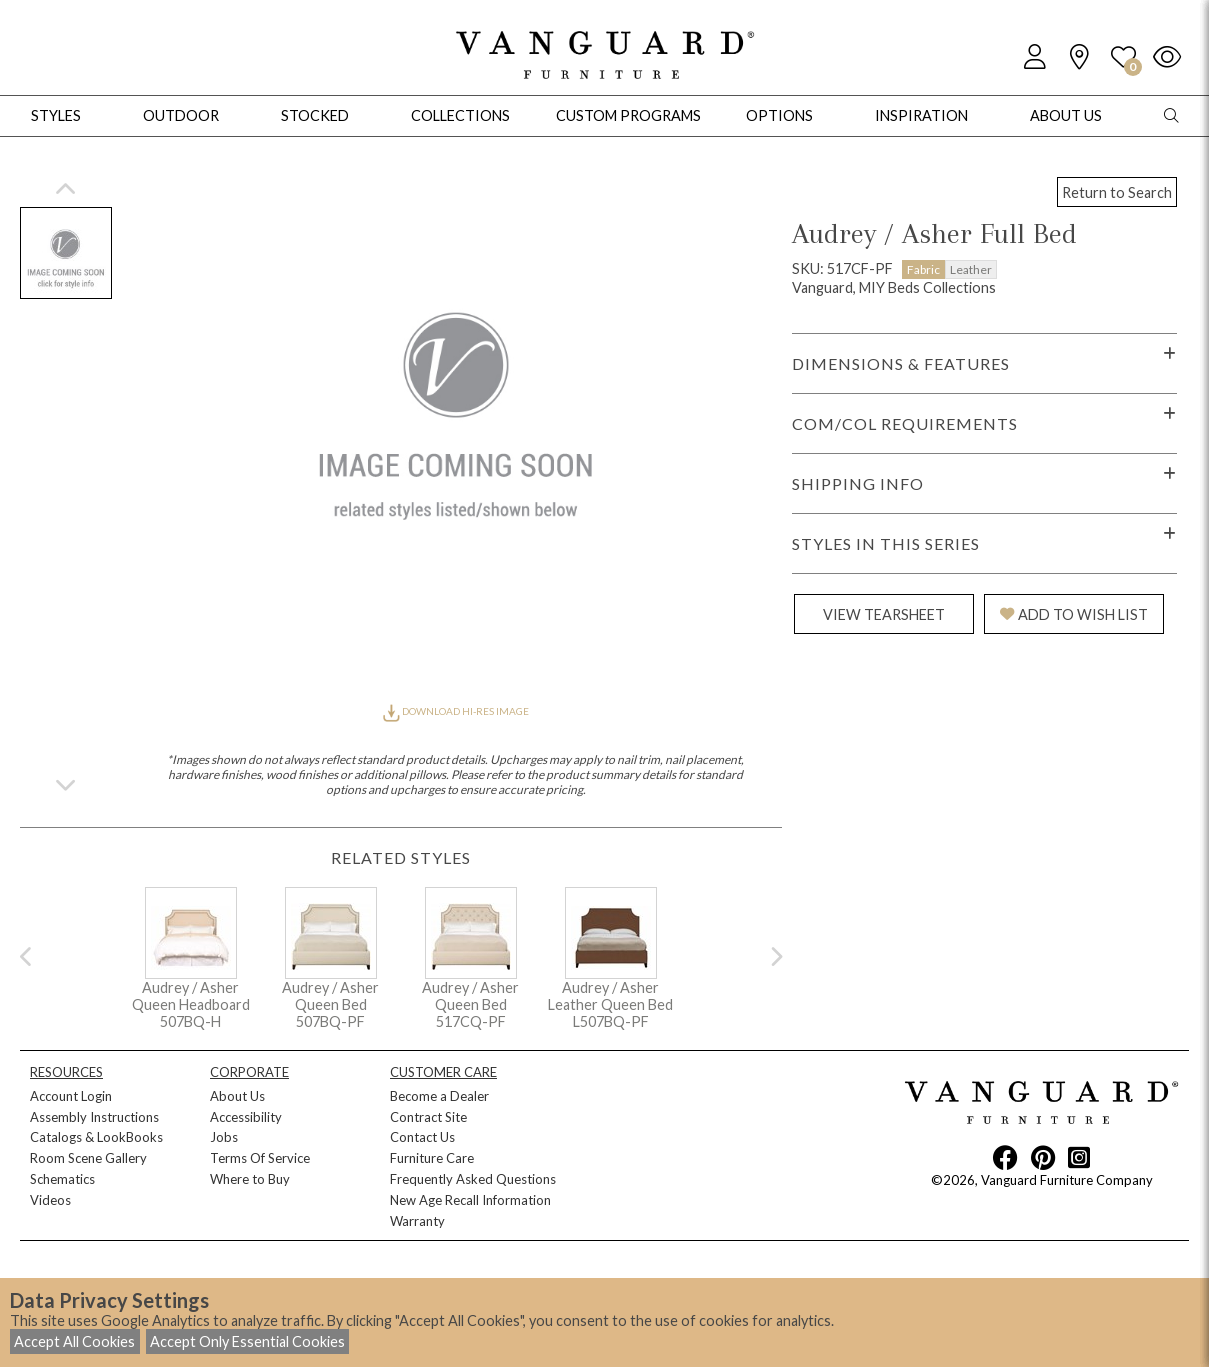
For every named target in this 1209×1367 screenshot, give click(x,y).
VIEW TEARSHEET (884, 614)
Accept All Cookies (74, 1341)
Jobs (224, 1137)
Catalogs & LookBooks (96, 1137)
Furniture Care (432, 1158)
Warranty (417, 1221)
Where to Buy (250, 1179)
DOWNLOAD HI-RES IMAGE (456, 711)
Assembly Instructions (94, 1117)
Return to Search (1117, 192)
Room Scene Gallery (88, 1158)
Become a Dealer (439, 1096)
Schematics (62, 1179)
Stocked (315, 115)
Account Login (71, 1096)
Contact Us (422, 1137)
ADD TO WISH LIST (1074, 614)
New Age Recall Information (470, 1200)
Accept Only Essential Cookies (247, 1341)
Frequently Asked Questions (473, 1179)
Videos (50, 1200)
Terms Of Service (260, 1158)
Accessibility (246, 1117)
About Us (237, 1096)
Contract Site (428, 1117)
